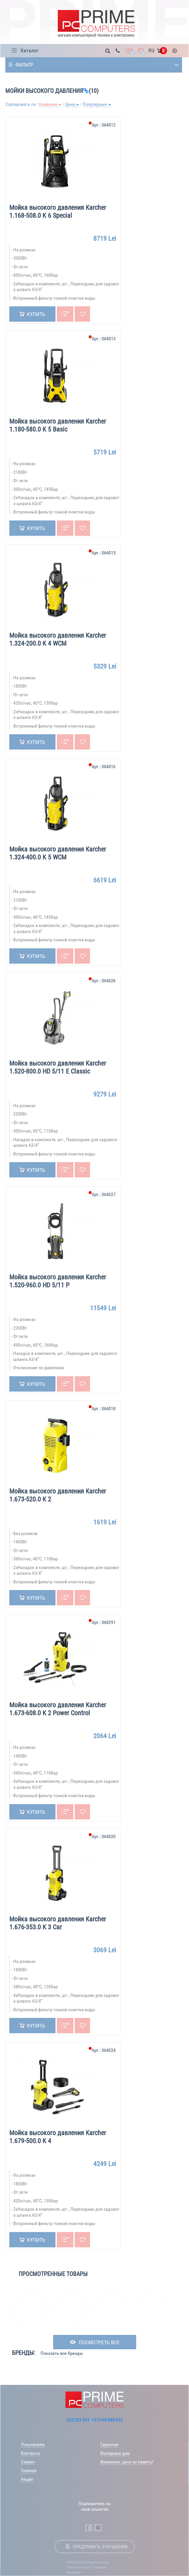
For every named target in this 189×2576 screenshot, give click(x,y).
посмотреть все (99, 2342)
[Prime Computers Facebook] (88, 2527)
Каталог (30, 50)
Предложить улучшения (100, 2546)
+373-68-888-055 (107, 2419)
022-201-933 (78, 2419)
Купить (36, 314)
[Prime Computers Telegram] (98, 2527)
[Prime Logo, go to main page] (96, 24)
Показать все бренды (62, 2353)
